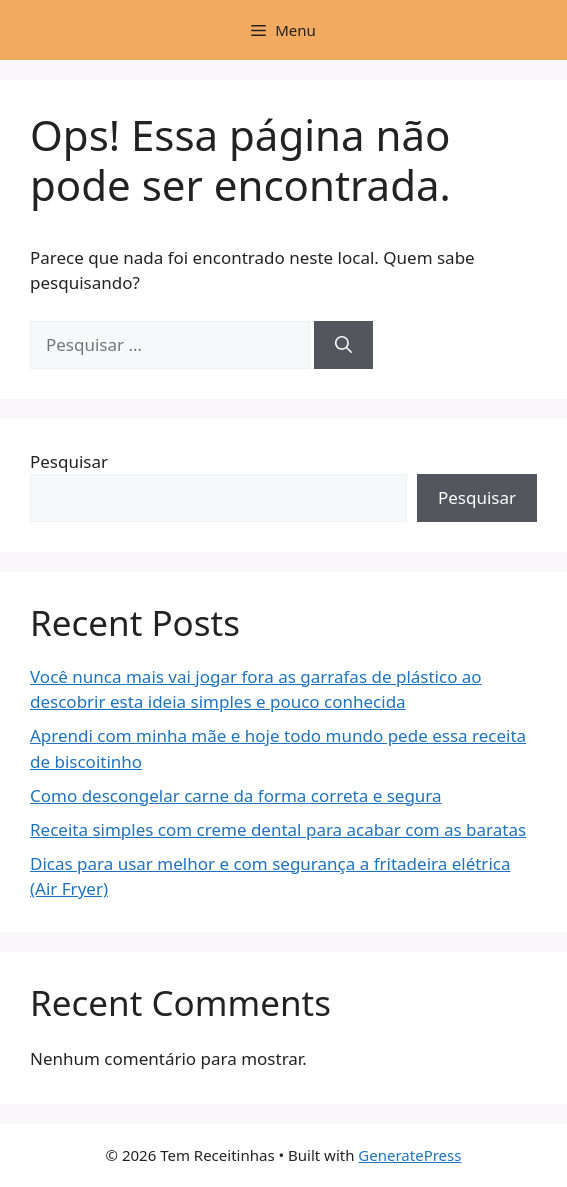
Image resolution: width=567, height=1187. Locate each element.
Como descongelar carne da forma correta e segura (236, 795)
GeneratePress (409, 1155)
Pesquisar (69, 461)
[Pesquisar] (343, 345)
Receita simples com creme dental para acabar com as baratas (278, 829)
